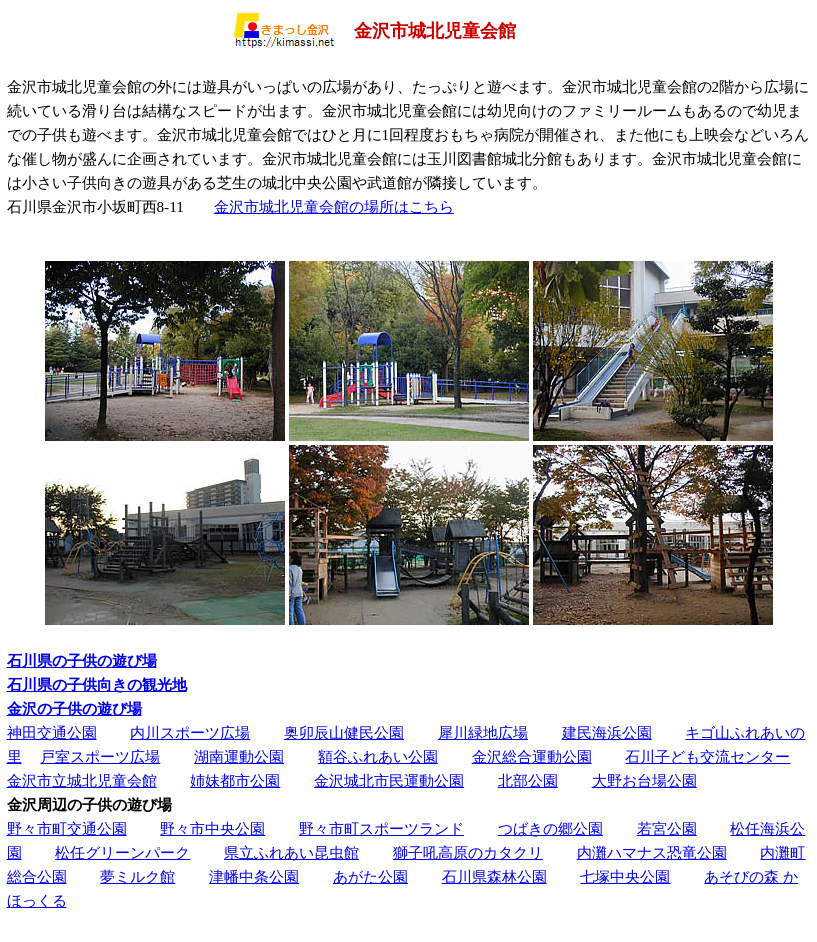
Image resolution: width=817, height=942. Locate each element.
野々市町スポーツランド (381, 828)
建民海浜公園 (607, 732)
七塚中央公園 (625, 876)
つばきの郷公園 (550, 828)
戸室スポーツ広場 (100, 756)
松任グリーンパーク (122, 852)
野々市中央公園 (212, 828)
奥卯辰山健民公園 (344, 732)
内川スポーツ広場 (190, 732)
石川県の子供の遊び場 (82, 660)
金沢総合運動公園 (532, 756)
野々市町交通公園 (67, 828)
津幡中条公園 (254, 876)
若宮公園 (667, 828)
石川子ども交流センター (707, 756)
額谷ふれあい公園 (378, 756)
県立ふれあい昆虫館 (291, 852)
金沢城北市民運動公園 (389, 780)
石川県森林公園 (494, 876)
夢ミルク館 (137, 876)
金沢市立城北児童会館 (82, 780)
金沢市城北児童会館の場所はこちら (334, 206)
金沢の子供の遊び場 (74, 708)
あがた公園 (370, 876)
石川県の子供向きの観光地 (97, 684)
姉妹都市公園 (235, 780)
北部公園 (528, 780)
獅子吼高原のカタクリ (468, 852)
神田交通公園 (52, 732)
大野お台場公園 (644, 780)
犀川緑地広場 (483, 732)
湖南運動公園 (239, 756)
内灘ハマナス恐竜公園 (652, 852)
